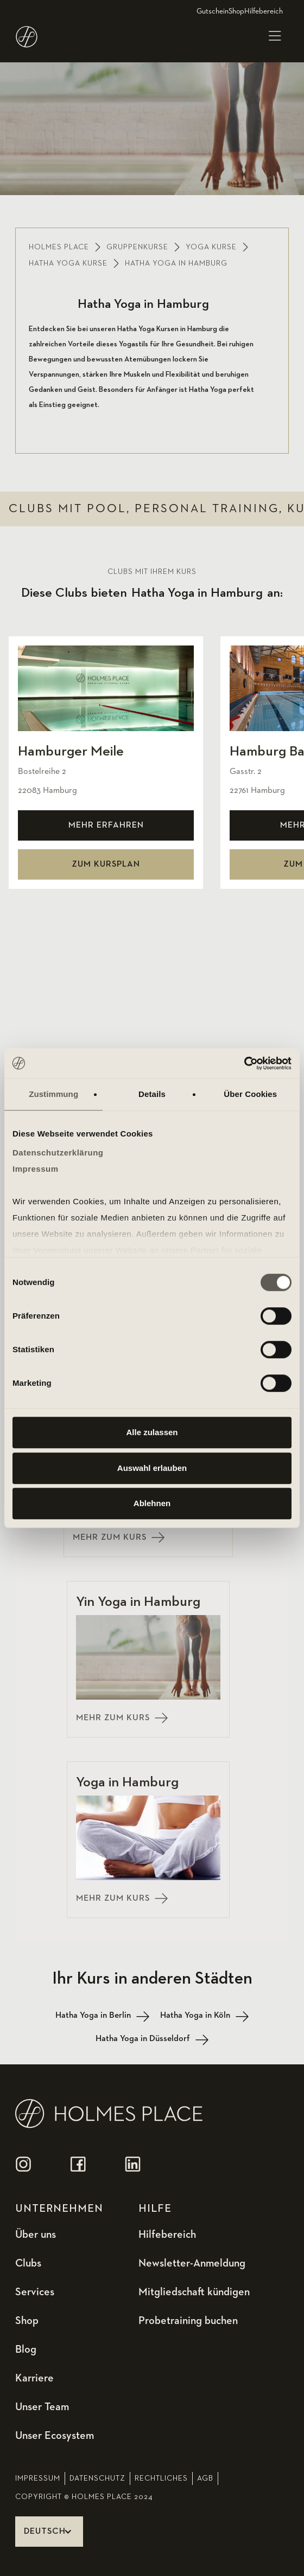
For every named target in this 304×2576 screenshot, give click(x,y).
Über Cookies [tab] (250, 1094)
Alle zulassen (152, 1432)
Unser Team (42, 2406)
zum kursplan (106, 864)
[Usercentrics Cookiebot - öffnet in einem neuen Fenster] (244, 1063)
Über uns (35, 2234)
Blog (25, 2349)
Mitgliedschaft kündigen (194, 2292)
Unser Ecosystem (54, 2435)
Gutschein (213, 11)
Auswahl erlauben (152, 1468)
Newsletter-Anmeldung (191, 2263)
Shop (236, 11)
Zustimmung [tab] (53, 1094)
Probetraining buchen (188, 2320)
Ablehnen (152, 1503)
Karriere (34, 2378)
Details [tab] (152, 1094)
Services (34, 2292)
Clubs (28, 2263)
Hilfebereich (263, 11)
